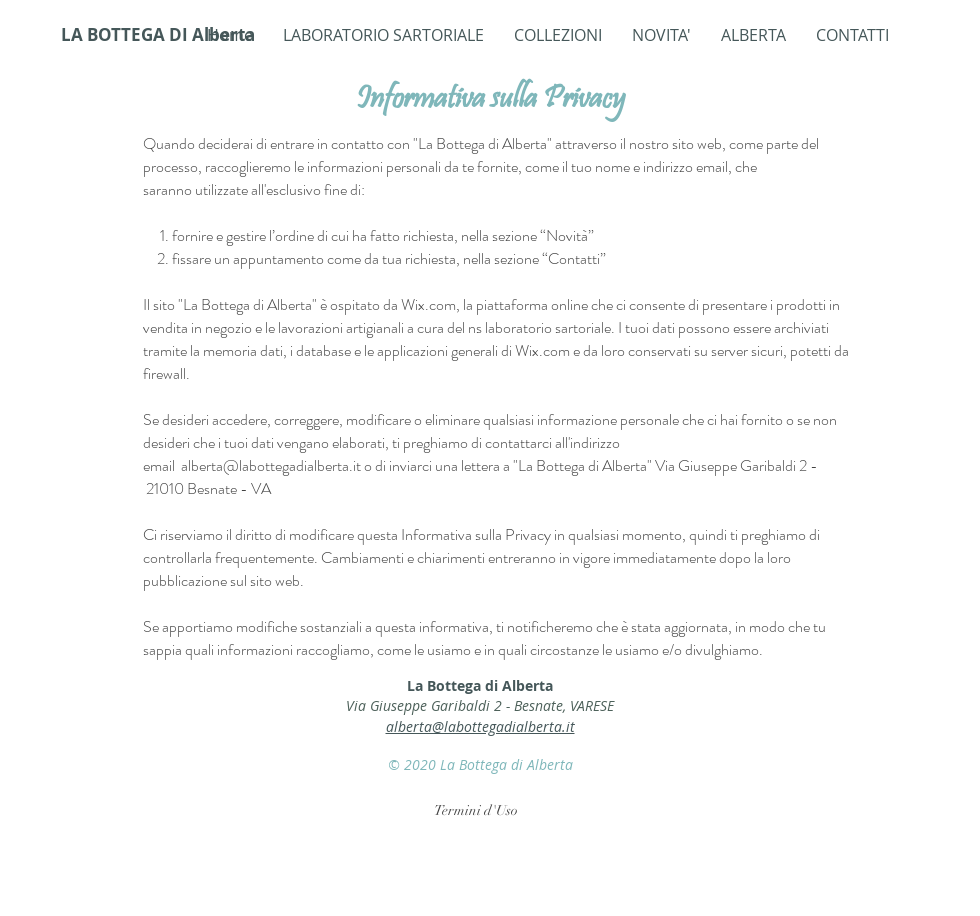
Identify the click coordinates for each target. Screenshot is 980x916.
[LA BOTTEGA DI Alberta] (158, 35)
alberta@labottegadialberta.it (271, 465)
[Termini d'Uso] (476, 811)
